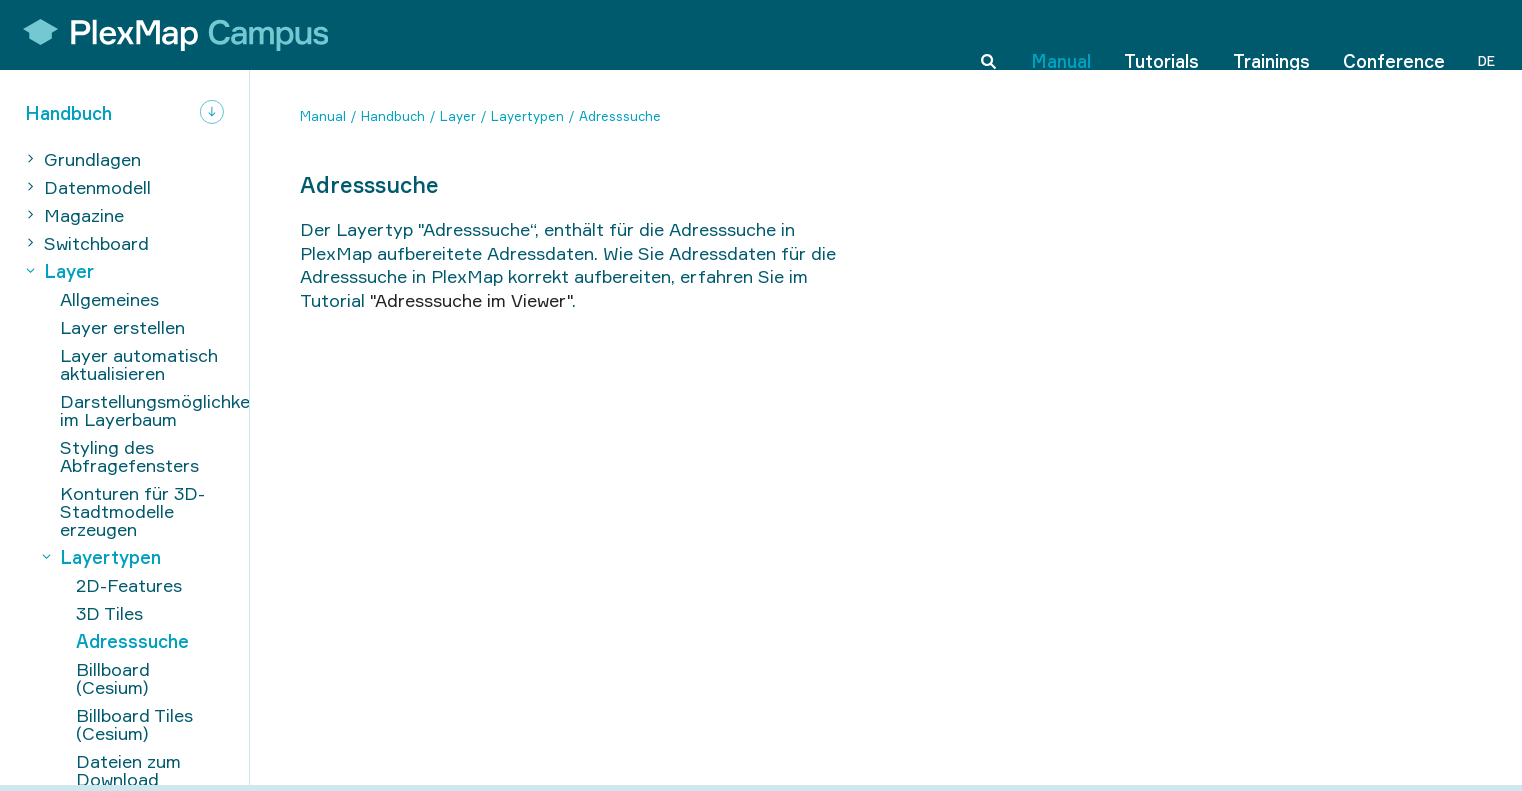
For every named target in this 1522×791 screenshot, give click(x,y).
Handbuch (393, 116)
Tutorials (1161, 34)
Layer (458, 116)
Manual (1061, 34)
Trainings (1271, 34)
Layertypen (527, 116)
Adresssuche (620, 116)
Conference (1394, 34)
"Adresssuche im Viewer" (471, 300)
